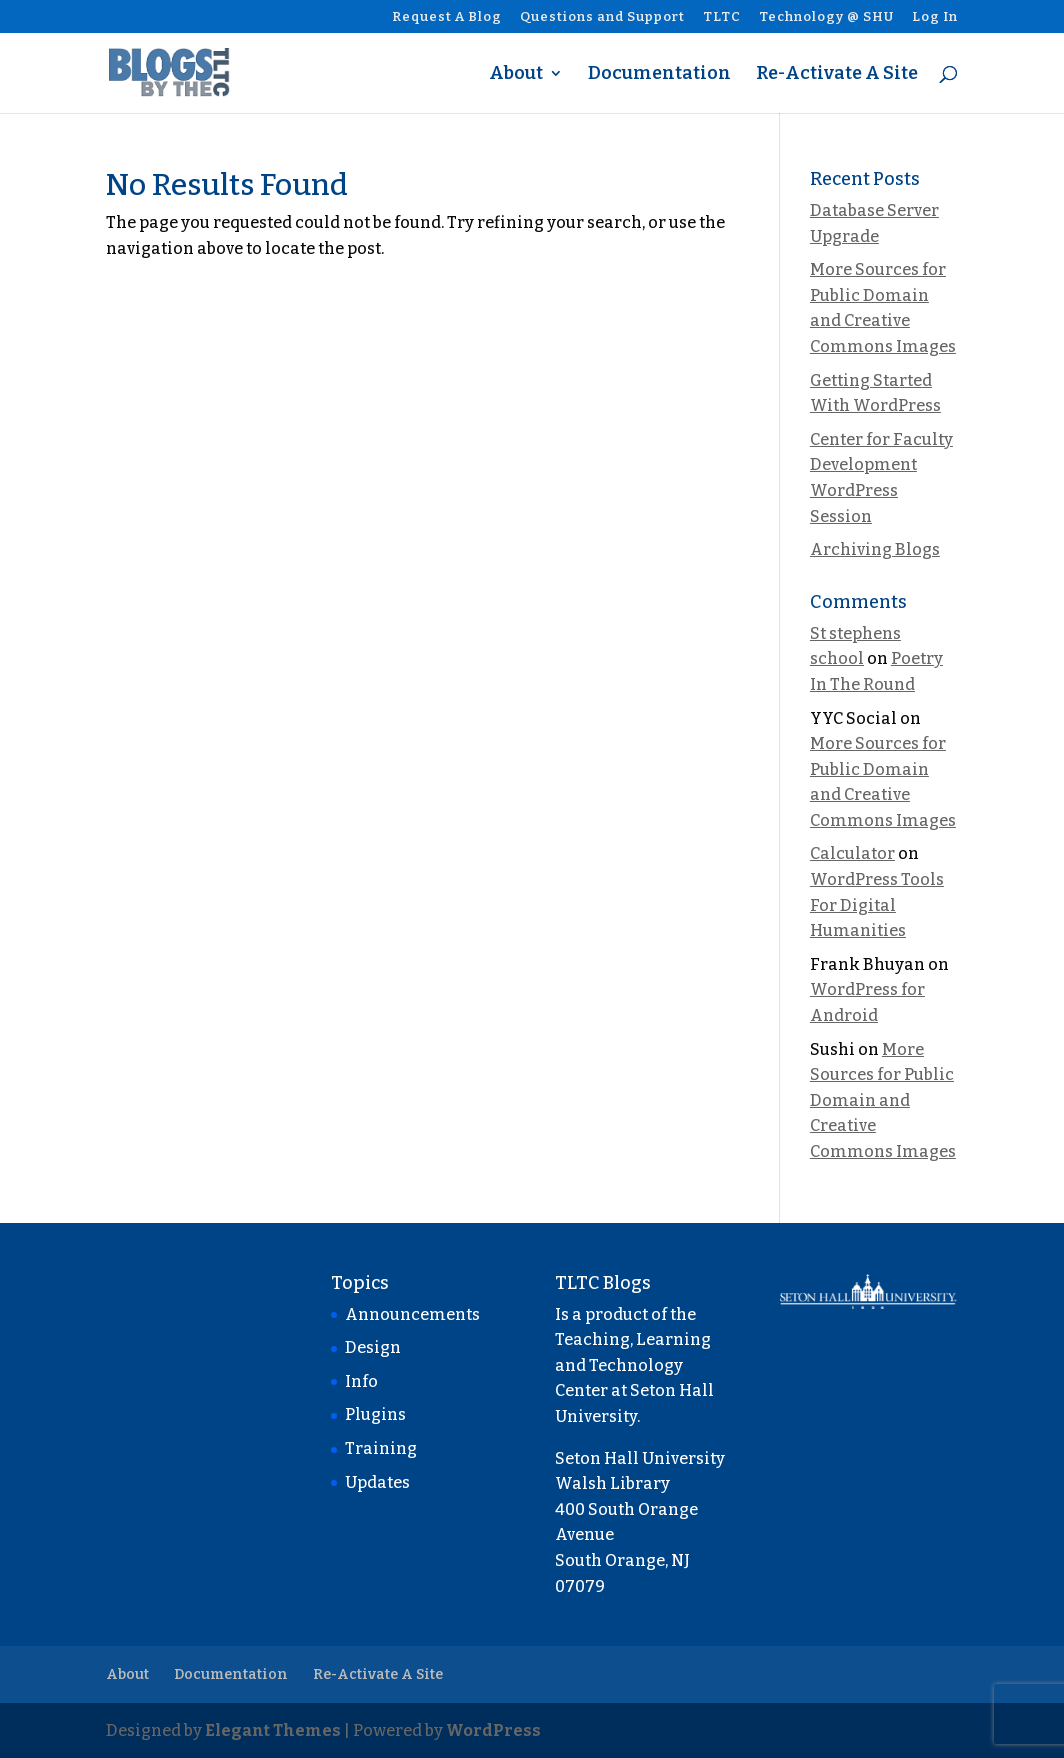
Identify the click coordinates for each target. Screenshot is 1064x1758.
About (516, 75)
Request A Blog (447, 17)
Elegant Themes (273, 1730)
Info (361, 1381)
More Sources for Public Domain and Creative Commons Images (883, 1100)
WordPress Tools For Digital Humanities (877, 905)
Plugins (375, 1414)
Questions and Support (602, 17)
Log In (935, 17)
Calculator (852, 853)
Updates (377, 1482)
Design (373, 1347)
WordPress (493, 1730)
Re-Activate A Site (837, 75)
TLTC (722, 17)
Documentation (659, 75)
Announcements (412, 1314)
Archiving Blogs (875, 549)
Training (381, 1448)
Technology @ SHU (826, 17)
